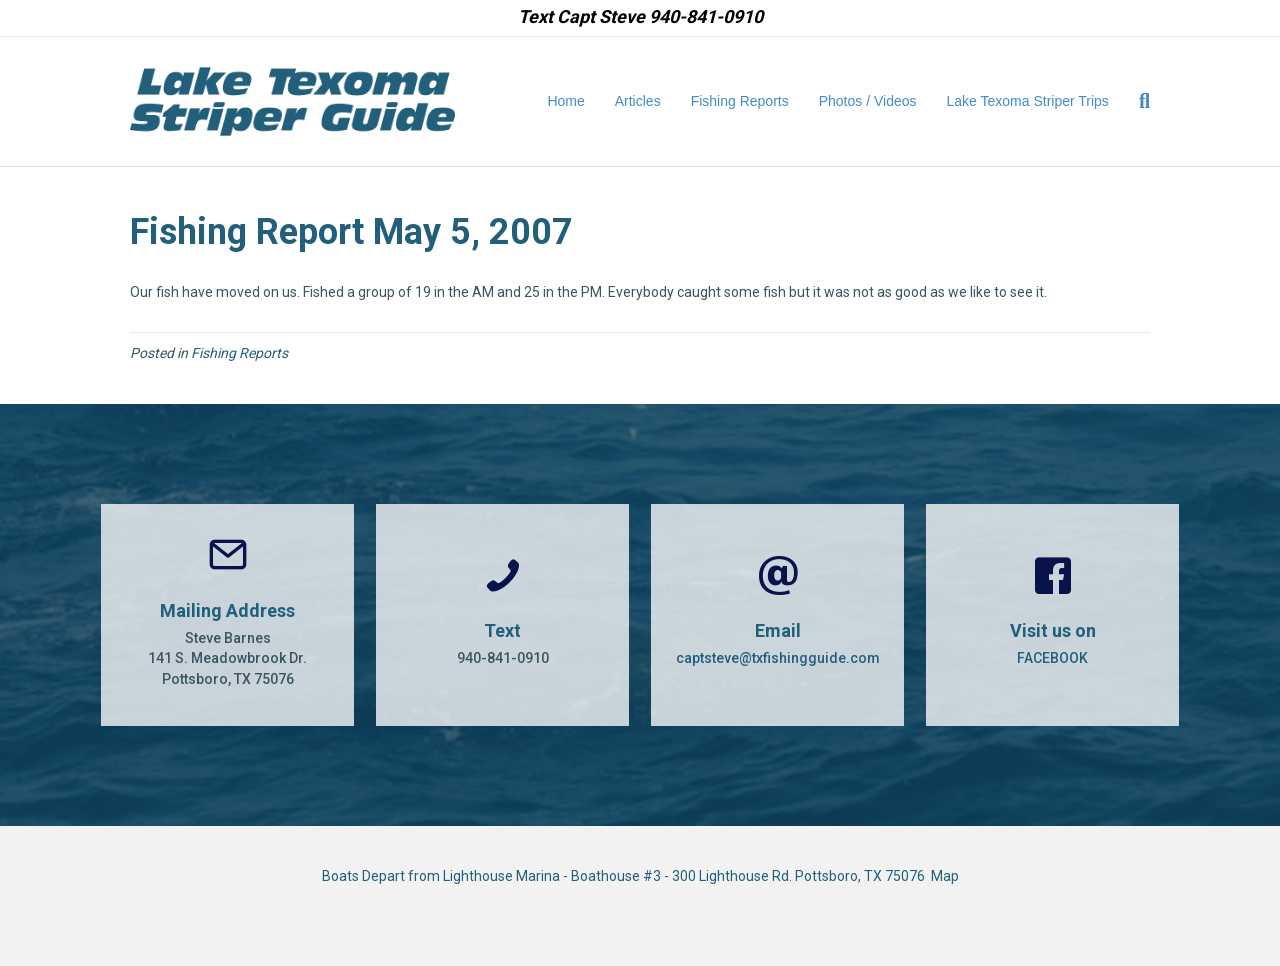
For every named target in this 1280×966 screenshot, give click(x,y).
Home (565, 101)
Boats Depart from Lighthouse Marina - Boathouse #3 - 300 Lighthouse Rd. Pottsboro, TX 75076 (626, 876)
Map (945, 876)
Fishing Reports (740, 101)
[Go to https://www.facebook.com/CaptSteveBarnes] (1052, 615)
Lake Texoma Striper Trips (1028, 101)
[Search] (1137, 101)
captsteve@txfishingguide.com (778, 658)
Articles (638, 101)
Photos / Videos (868, 101)
